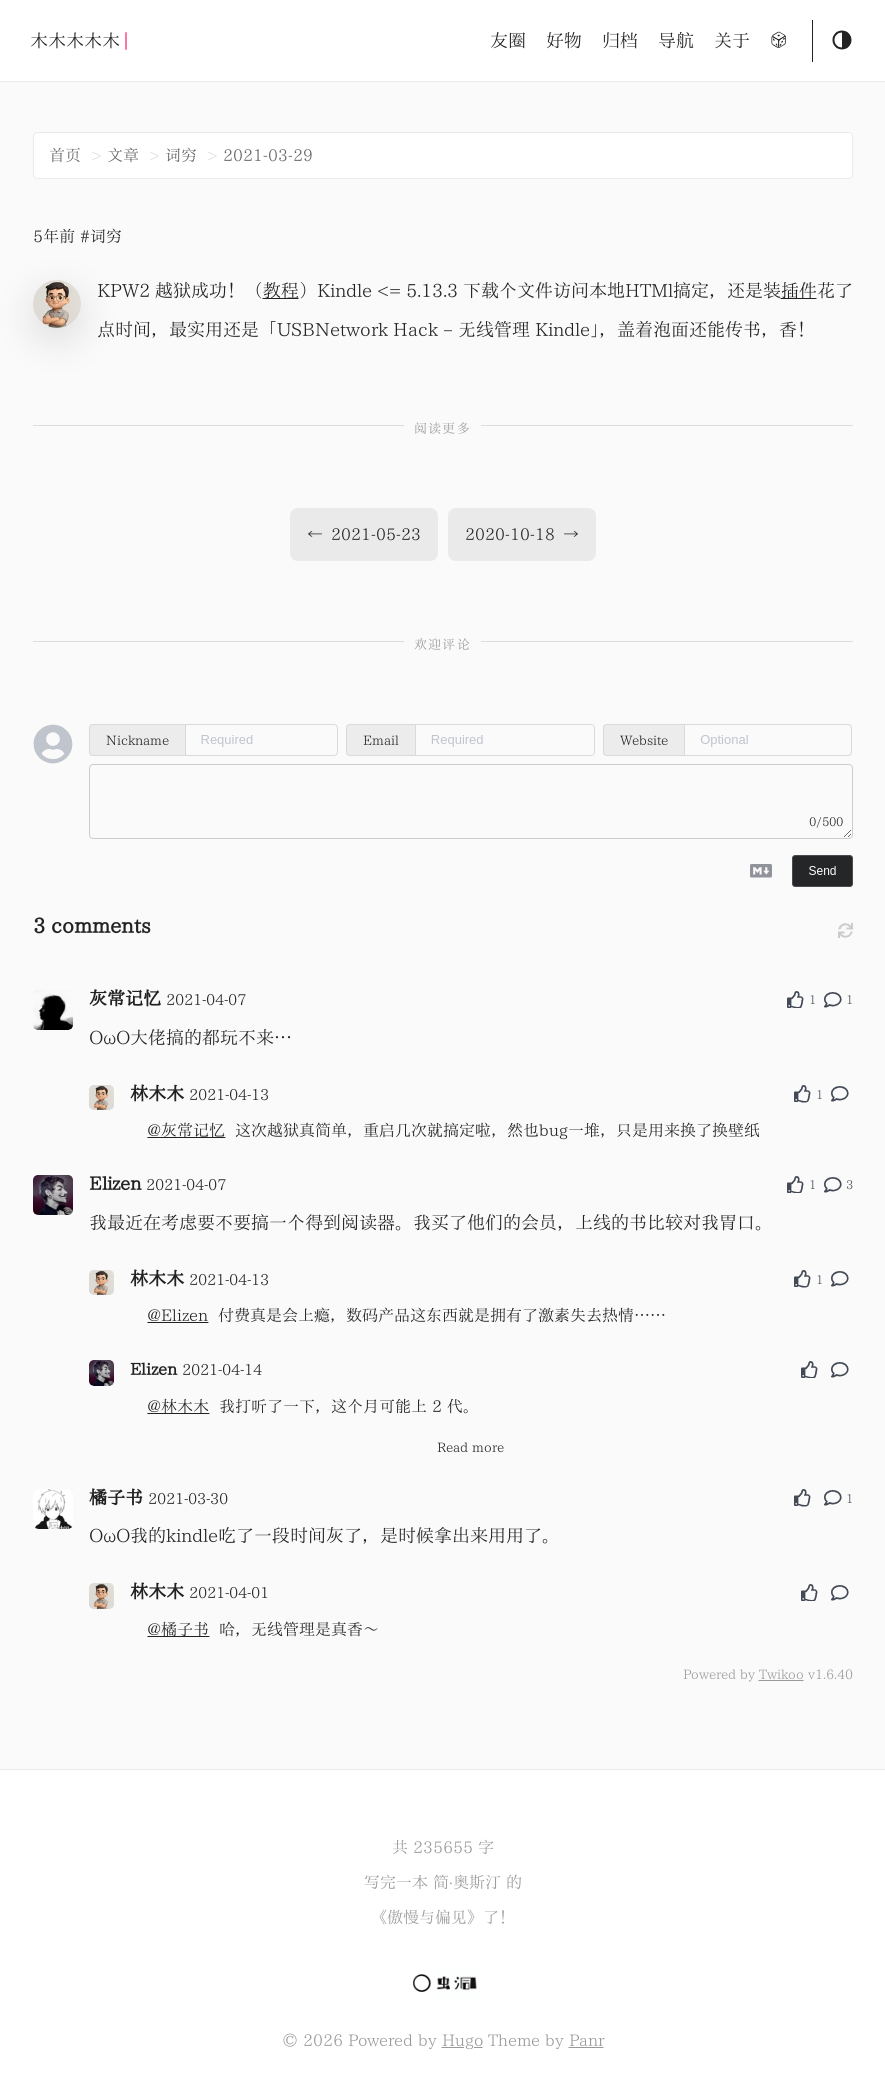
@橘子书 (178, 1629)
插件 (799, 290)
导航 (676, 40)
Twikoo (781, 1674)
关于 (732, 40)
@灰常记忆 (186, 1130)
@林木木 (178, 1406)
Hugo (462, 2040)
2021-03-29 (268, 155)
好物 (564, 40)
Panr (586, 2040)
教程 (281, 290)
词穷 (181, 155)
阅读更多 (442, 428)
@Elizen (177, 1315)
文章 (123, 155)
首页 (65, 155)
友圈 (508, 40)
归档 (620, 40)
